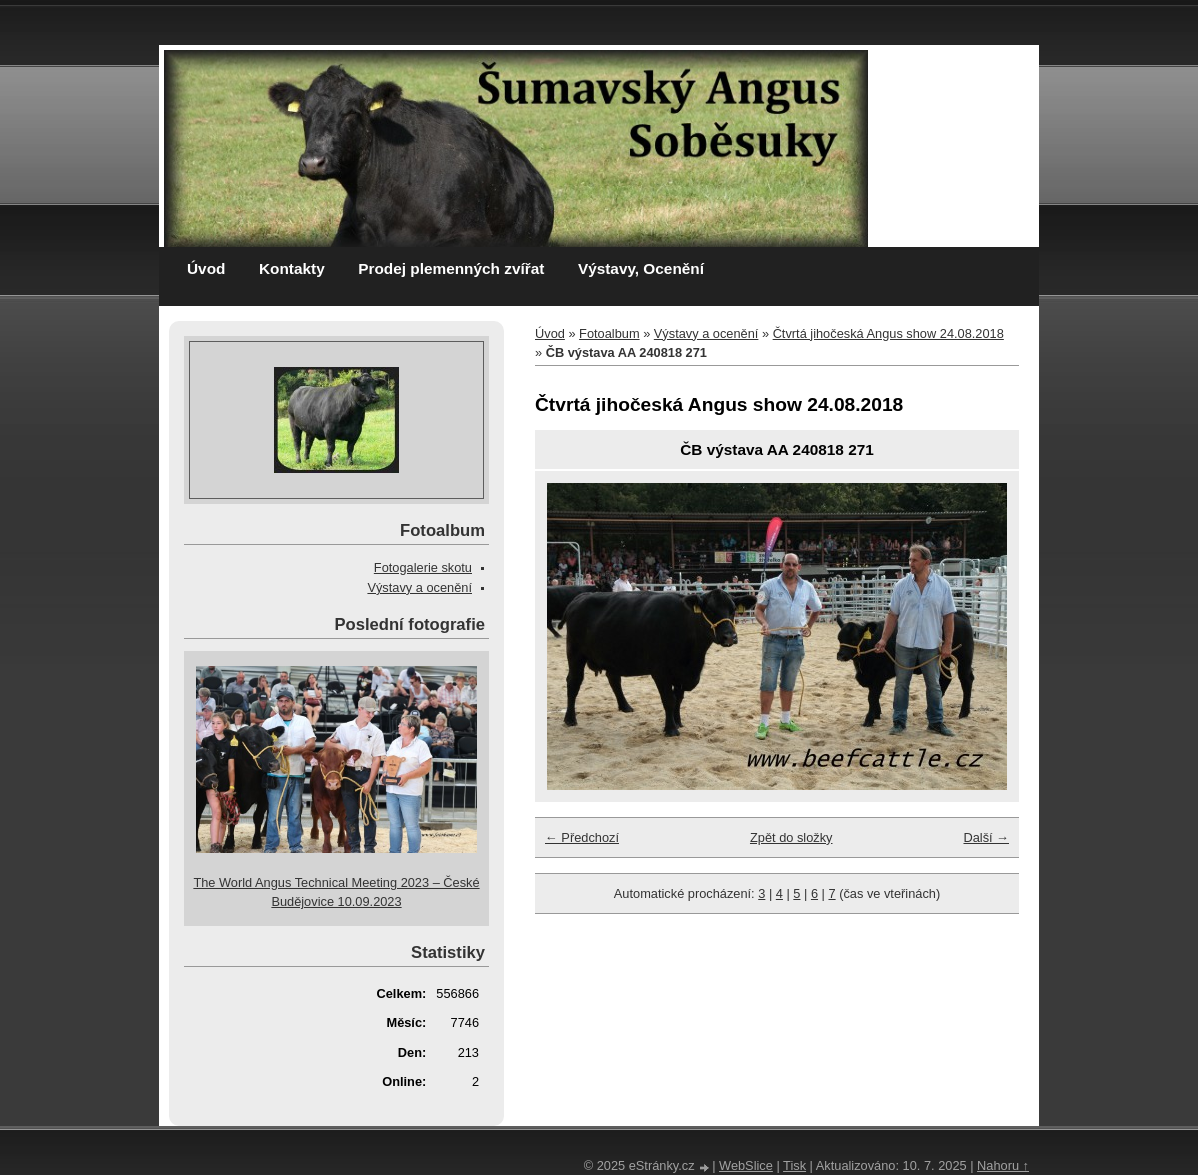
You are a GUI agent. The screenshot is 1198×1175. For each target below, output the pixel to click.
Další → (986, 837)
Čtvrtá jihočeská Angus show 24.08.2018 (888, 333)
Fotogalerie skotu (423, 567)
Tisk (794, 1165)
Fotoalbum (609, 333)
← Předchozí (582, 837)
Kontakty (292, 268)
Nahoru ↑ (1003, 1165)
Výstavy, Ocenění (641, 268)
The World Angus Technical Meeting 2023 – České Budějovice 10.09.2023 (336, 892)
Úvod (206, 268)
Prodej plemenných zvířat (451, 268)
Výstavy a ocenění (706, 333)
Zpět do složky (791, 837)
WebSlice (746, 1165)
